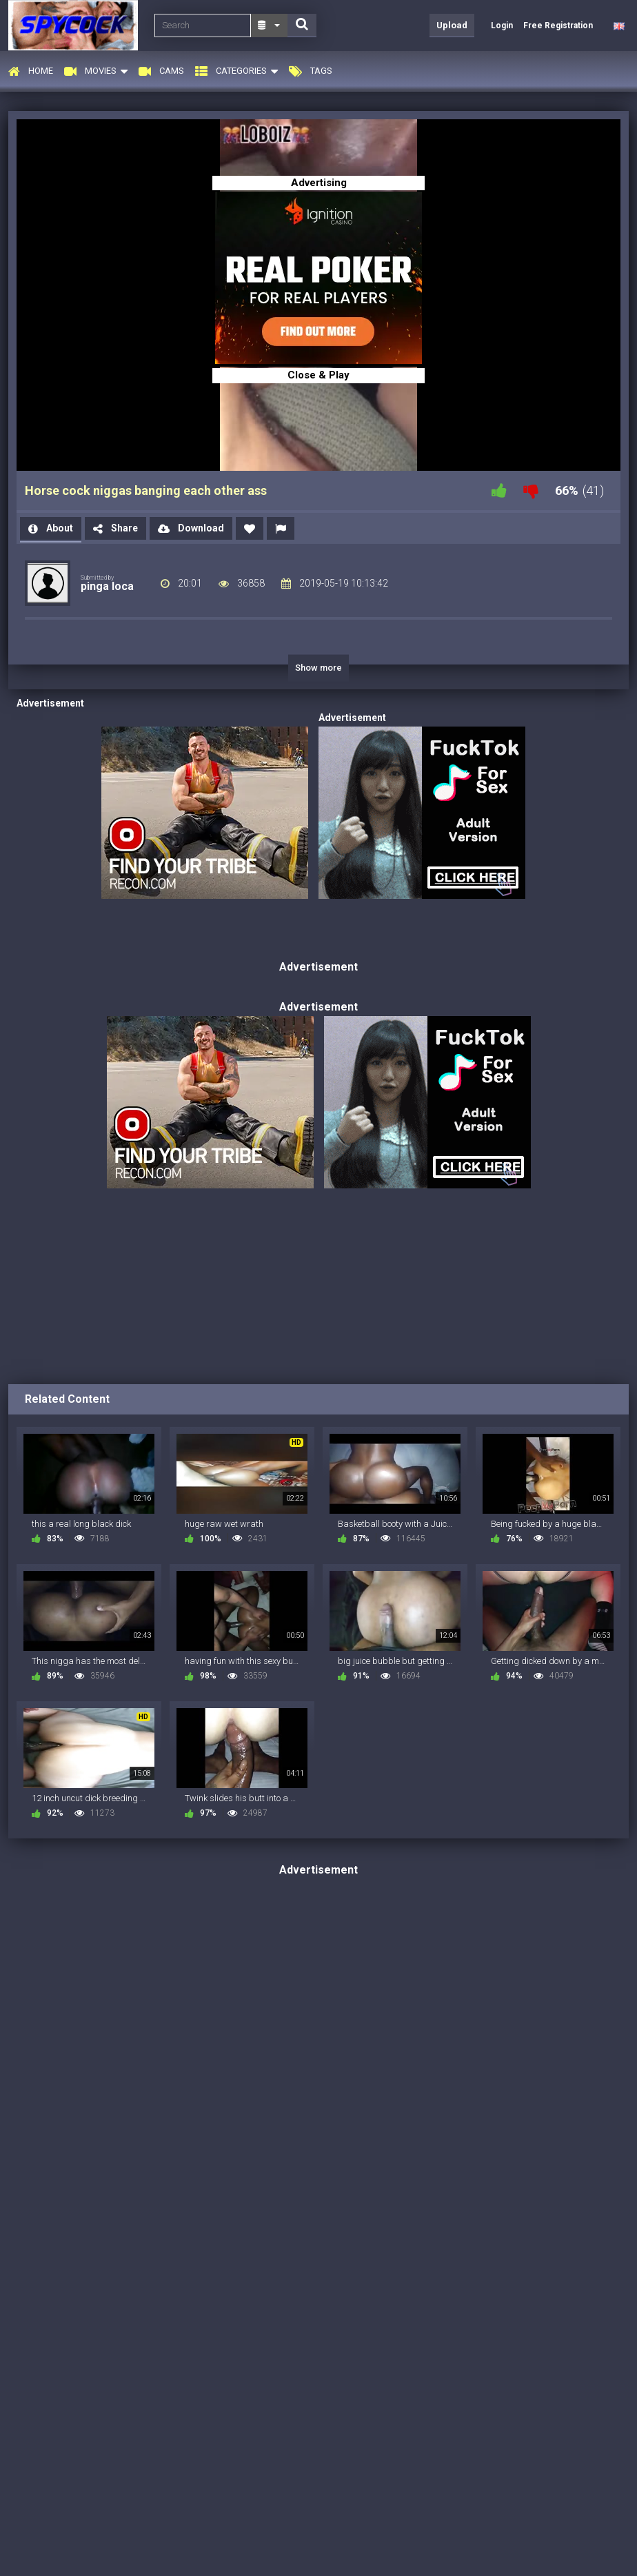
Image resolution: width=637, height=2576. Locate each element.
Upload (451, 25)
